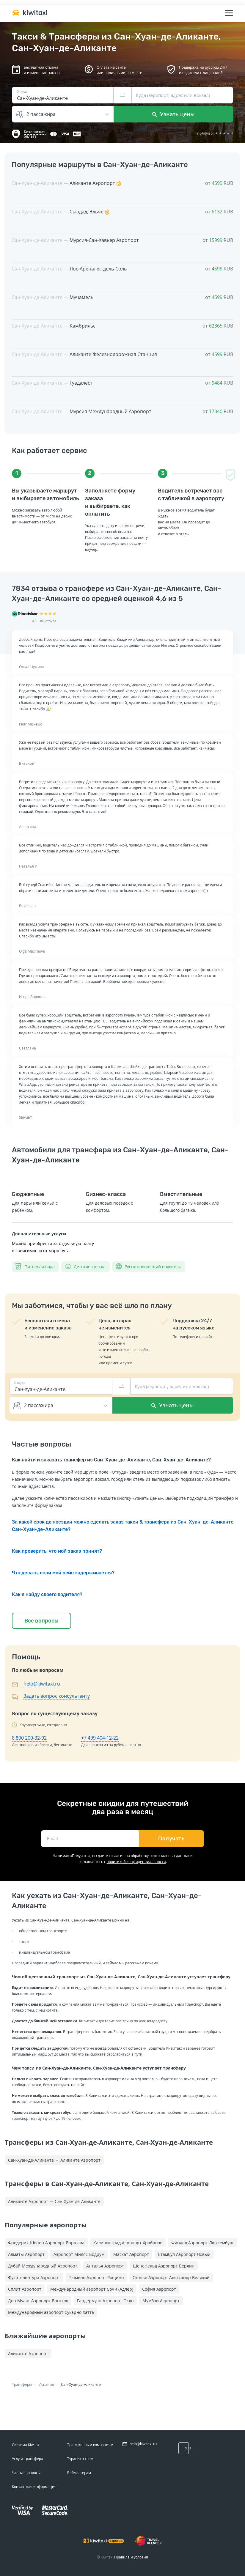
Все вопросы (41, 1620)
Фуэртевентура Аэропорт (34, 2277)
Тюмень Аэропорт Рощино (96, 2277)
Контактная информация (34, 2486)
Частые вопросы (26, 2472)
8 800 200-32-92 (29, 1738)
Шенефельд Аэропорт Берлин (163, 2266)
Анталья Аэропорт (105, 2266)
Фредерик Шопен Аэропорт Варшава (46, 2242)
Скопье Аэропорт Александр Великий (171, 2277)
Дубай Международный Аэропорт (42, 2266)
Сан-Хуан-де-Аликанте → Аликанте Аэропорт (54, 2160)
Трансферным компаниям (90, 2444)
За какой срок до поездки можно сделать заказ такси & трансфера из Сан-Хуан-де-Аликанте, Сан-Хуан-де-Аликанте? (123, 1525)
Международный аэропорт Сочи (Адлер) (91, 2289)
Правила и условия (131, 2557)
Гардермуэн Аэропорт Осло (105, 2300)
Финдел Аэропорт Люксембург (202, 2242)
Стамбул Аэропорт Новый (184, 2254)
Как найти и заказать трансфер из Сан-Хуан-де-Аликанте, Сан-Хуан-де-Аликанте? (111, 1460)
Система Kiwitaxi (26, 2444)
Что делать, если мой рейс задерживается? (63, 1573)
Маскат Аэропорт (131, 2254)
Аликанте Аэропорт (28, 2353)
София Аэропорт (159, 2289)
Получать (171, 1838)
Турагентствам (80, 2458)
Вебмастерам (79, 2472)
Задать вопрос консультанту (56, 1696)
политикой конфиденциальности (136, 1861)
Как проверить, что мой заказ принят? (57, 1551)
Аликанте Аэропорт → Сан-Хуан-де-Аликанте (54, 2201)
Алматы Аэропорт (26, 2254)
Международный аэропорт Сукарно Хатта (51, 2312)
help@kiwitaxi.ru (41, 1683)
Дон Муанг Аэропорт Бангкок (38, 2300)
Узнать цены (173, 114)
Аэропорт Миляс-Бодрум (79, 2254)
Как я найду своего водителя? (47, 1594)
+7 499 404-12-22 (100, 1738)
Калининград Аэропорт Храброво (127, 2242)
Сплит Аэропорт (24, 2289)
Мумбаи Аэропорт (161, 2300)
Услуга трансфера (27, 2458)
